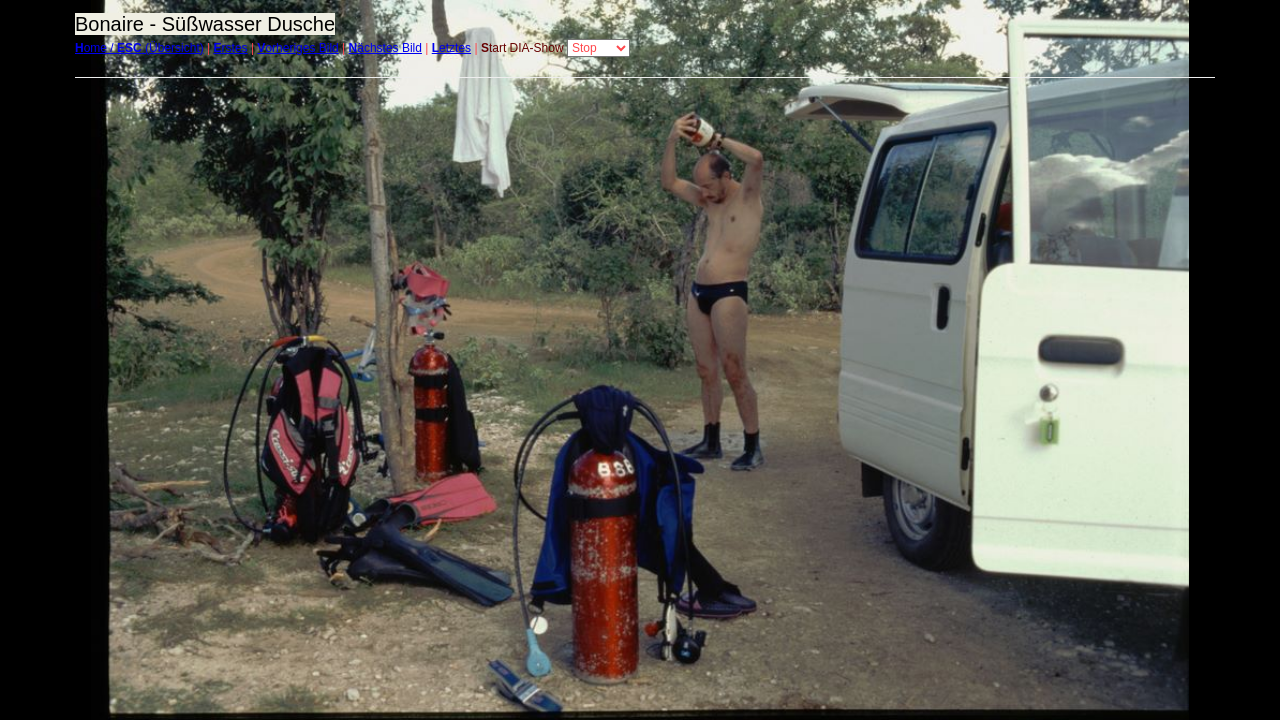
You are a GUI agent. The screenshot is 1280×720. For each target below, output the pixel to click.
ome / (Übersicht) (139, 48)
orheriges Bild (297, 48)
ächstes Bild (385, 48)
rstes (231, 48)
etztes (451, 48)
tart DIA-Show (522, 48)
